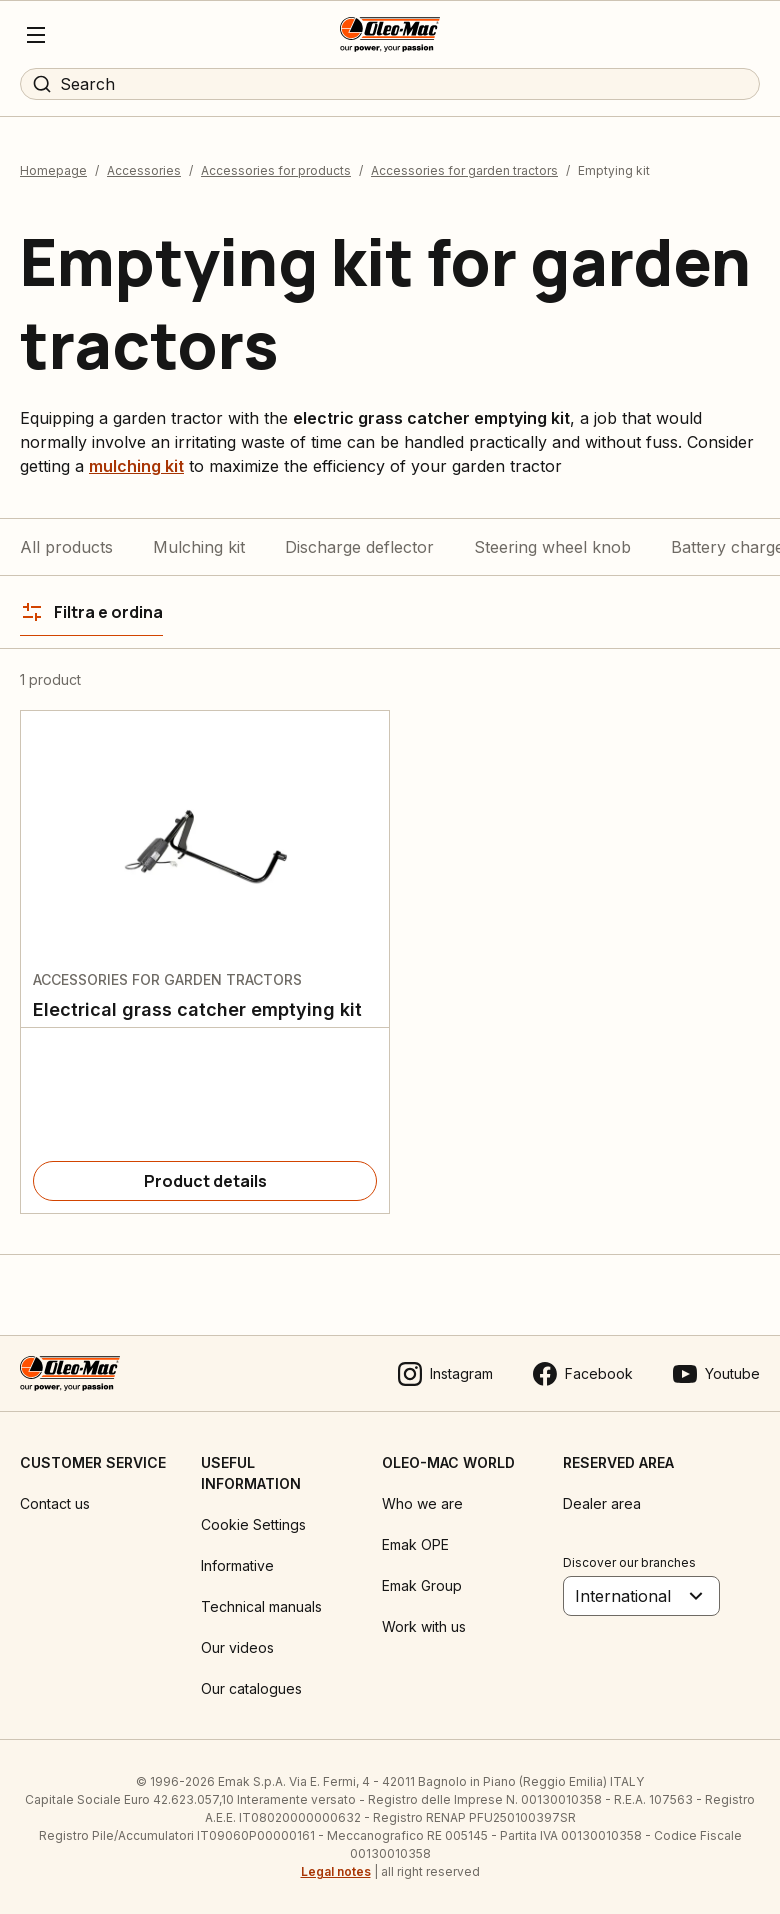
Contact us (55, 1503)
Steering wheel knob (552, 547)
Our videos (237, 1647)
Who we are (422, 1503)
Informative (237, 1565)
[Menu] (36, 35)
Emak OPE (415, 1544)
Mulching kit (199, 547)
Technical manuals (261, 1606)
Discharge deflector (359, 547)
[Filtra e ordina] (91, 612)
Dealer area (602, 1503)
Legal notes (336, 1871)
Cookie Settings (253, 1524)
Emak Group (422, 1585)
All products (66, 547)
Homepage (53, 170)
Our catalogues (251, 1688)
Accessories (144, 170)
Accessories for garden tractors (464, 170)
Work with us (424, 1626)
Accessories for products (276, 170)
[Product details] (205, 1181)
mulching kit (136, 466)
